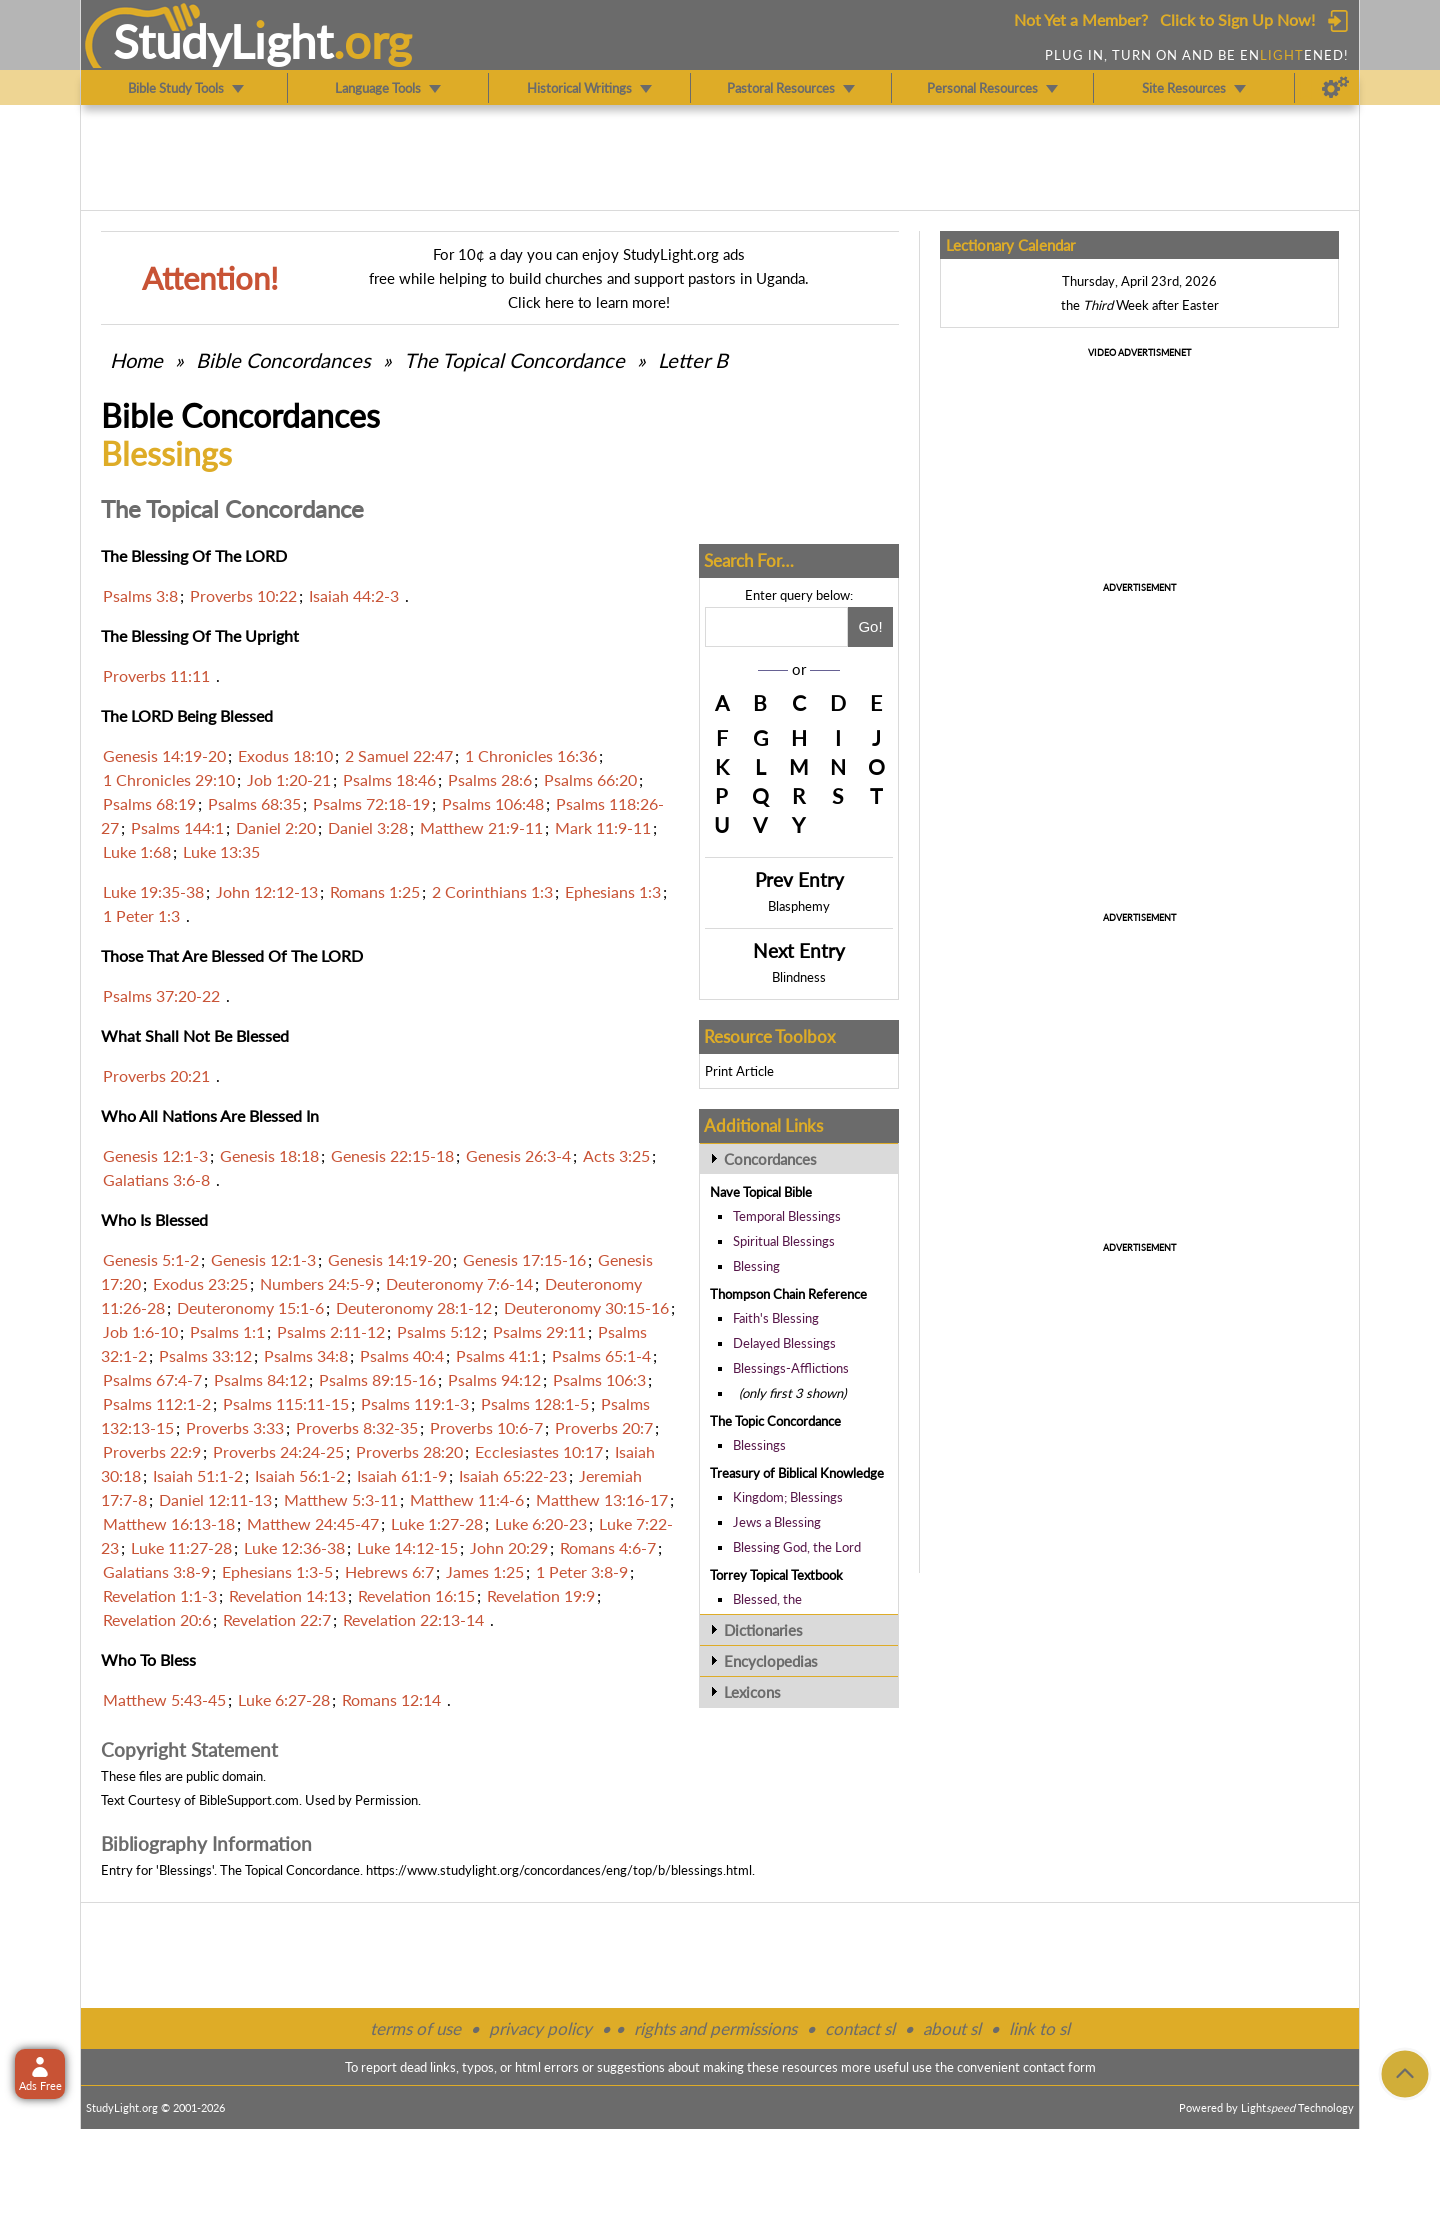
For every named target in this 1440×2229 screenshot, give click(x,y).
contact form (1059, 2067)
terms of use (415, 2028)
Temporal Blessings (787, 1216)
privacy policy (540, 2028)
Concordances (770, 1159)
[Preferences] (1335, 88)
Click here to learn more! (589, 302)
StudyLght (223, 41)
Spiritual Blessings (784, 1241)
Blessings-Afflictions (791, 1368)
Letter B (693, 360)
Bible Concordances (283, 360)
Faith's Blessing (776, 1318)
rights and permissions (715, 2028)
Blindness (799, 977)
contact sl (860, 2028)
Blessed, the (767, 1599)
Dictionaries (763, 1630)
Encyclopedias (771, 1661)
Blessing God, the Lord (797, 1547)
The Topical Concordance (514, 360)
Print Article (739, 1071)
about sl (952, 2028)
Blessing (756, 1266)
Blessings (759, 1445)
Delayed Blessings (784, 1343)
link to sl (1039, 2028)
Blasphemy (799, 906)
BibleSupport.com (249, 1800)
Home (136, 360)
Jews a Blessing (777, 1522)
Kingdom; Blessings (788, 1497)
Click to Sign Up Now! (1237, 19)
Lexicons (752, 1692)
